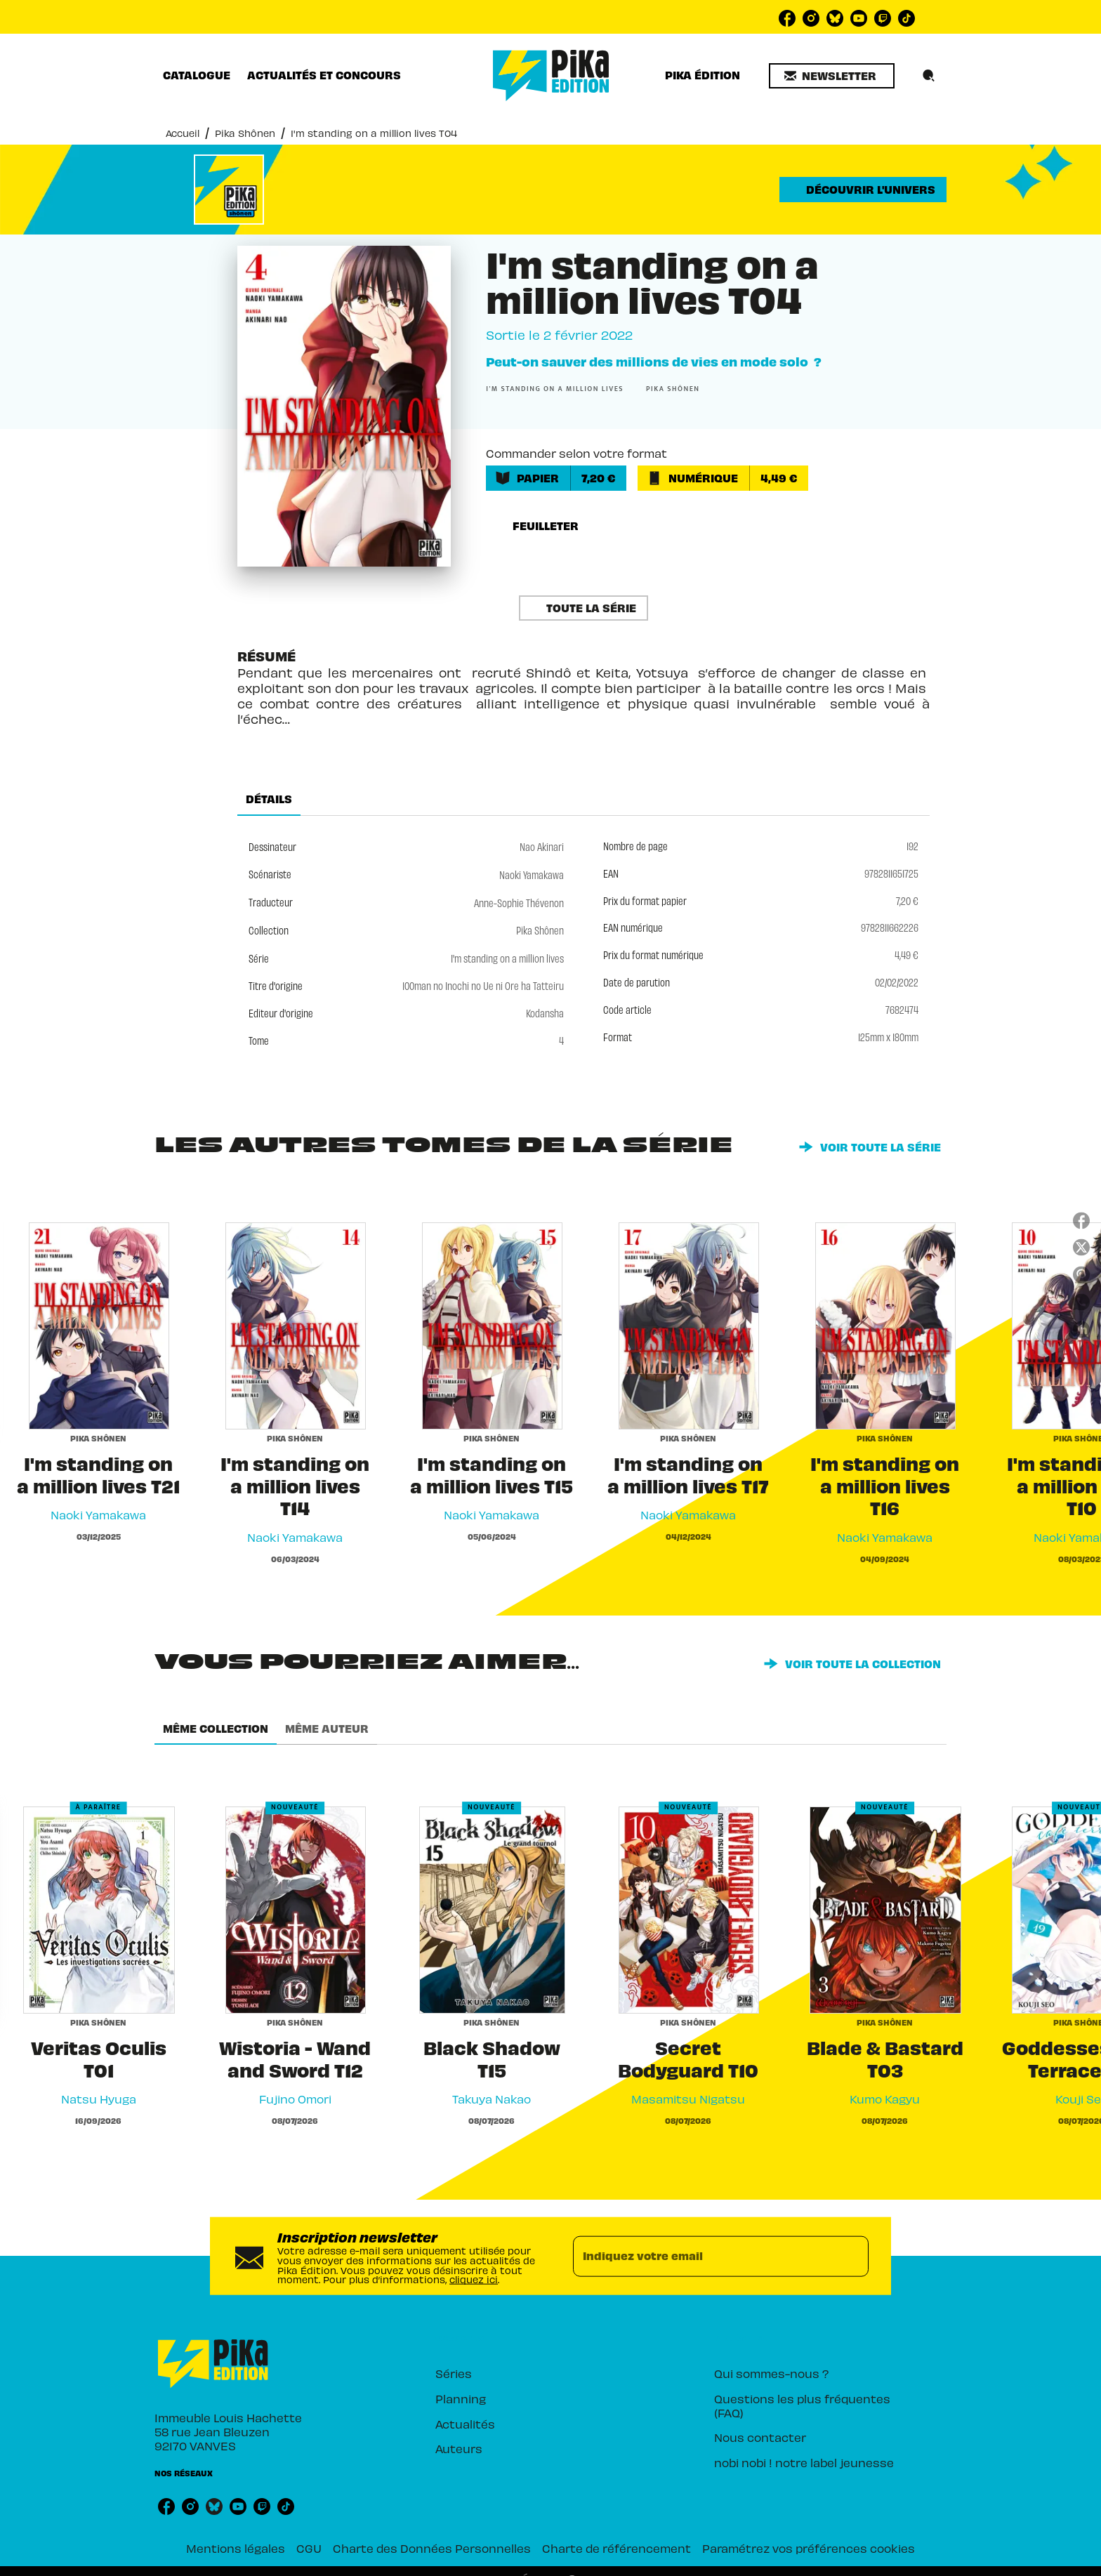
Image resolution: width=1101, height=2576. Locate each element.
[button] (832, 75)
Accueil (182, 132)
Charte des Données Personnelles (432, 2547)
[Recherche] (929, 75)
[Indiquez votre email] (703, 2255)
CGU (309, 2547)
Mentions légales (235, 2547)
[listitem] (787, 18)
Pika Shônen (245, 132)
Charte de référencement (616, 2547)
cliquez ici (473, 2278)
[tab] (196, 75)
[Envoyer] (852, 2256)
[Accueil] (551, 75)
